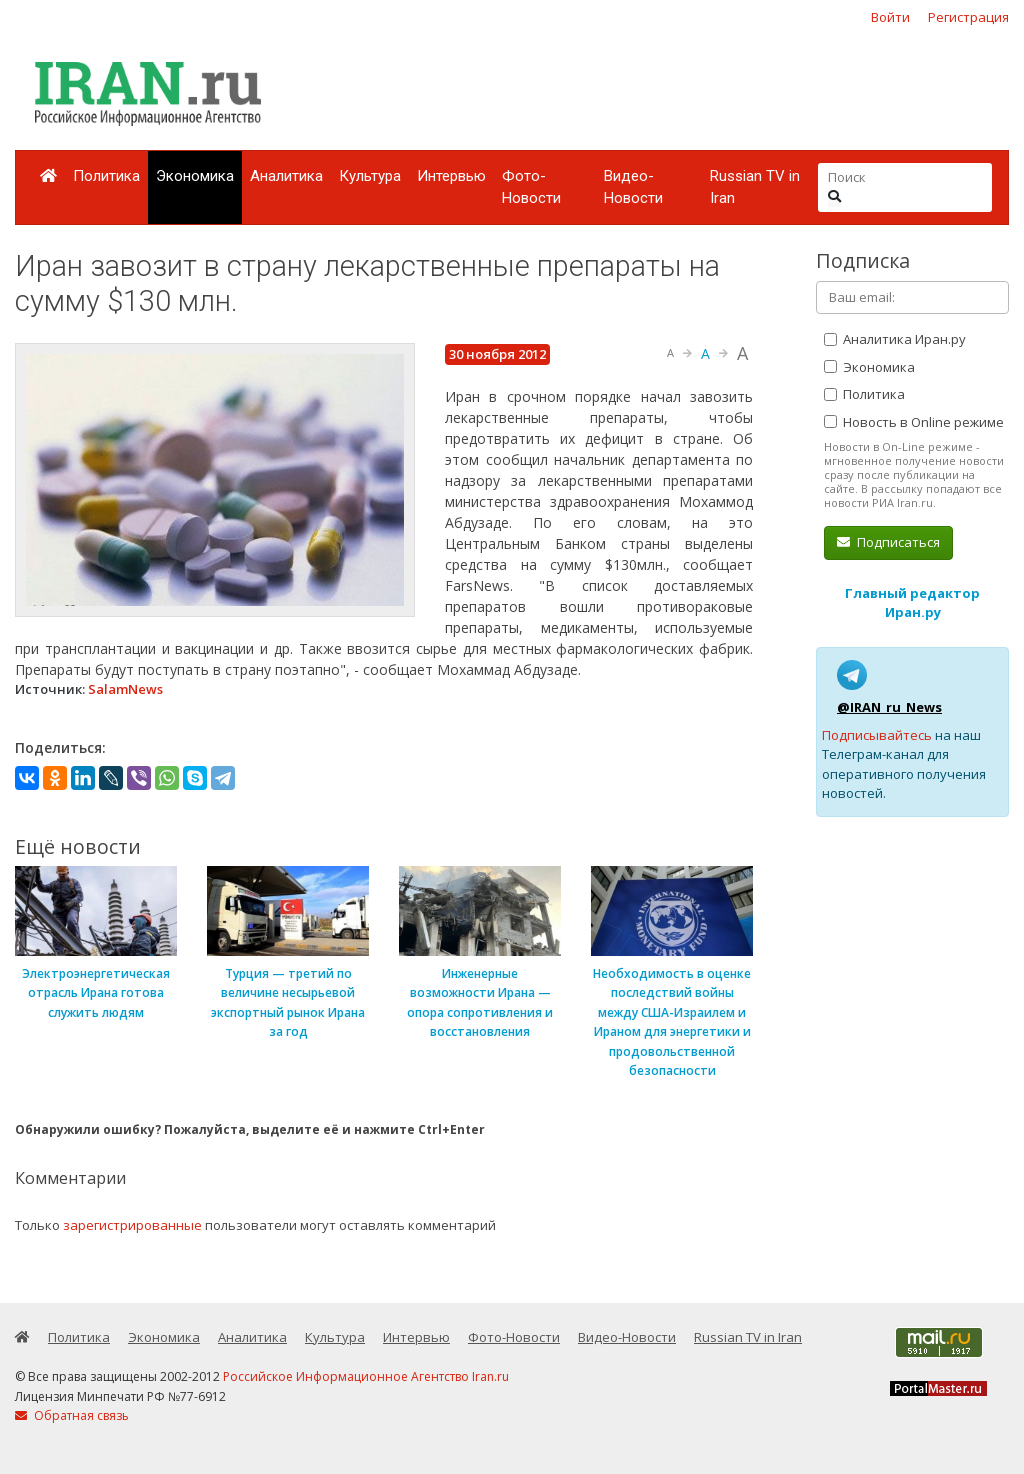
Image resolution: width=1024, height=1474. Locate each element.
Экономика (195, 176)
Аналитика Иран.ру (895, 339)
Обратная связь (72, 1415)
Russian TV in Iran (755, 187)
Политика (106, 176)
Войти (890, 17)
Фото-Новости (531, 187)
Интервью (451, 176)
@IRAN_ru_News (889, 707)
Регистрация (968, 17)
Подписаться (888, 542)
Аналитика (286, 176)
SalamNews (125, 689)
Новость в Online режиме (914, 422)
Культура (370, 176)
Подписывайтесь (877, 735)
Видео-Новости (633, 187)
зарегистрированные (132, 1225)
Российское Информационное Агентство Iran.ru (366, 1376)
